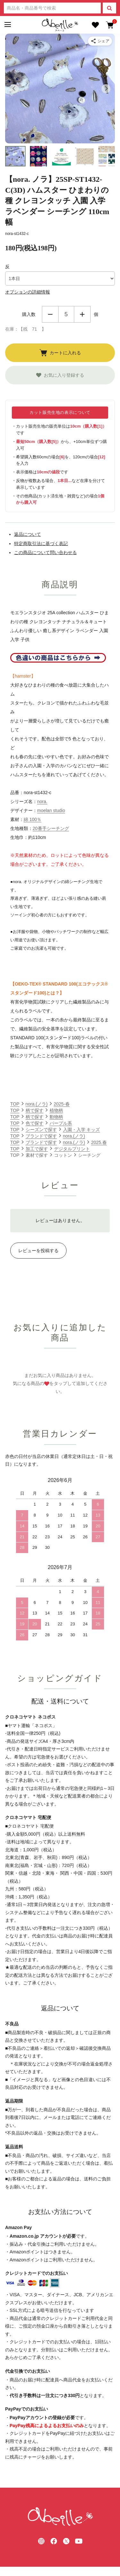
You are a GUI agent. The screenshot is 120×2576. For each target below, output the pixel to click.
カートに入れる (60, 353)
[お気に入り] (95, 25)
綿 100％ (32, 819)
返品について (27, 534)
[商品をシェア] (100, 41)
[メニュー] (7, 25)
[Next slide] (105, 88)
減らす (50, 314)
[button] (15, 156)
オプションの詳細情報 (27, 291)
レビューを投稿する (38, 1250)
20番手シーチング (51, 828)
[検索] (109, 8)
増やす (82, 314)
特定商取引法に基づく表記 (41, 543)
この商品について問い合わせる (45, 552)
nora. (42, 801)
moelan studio (51, 810)
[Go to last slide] (14, 88)
